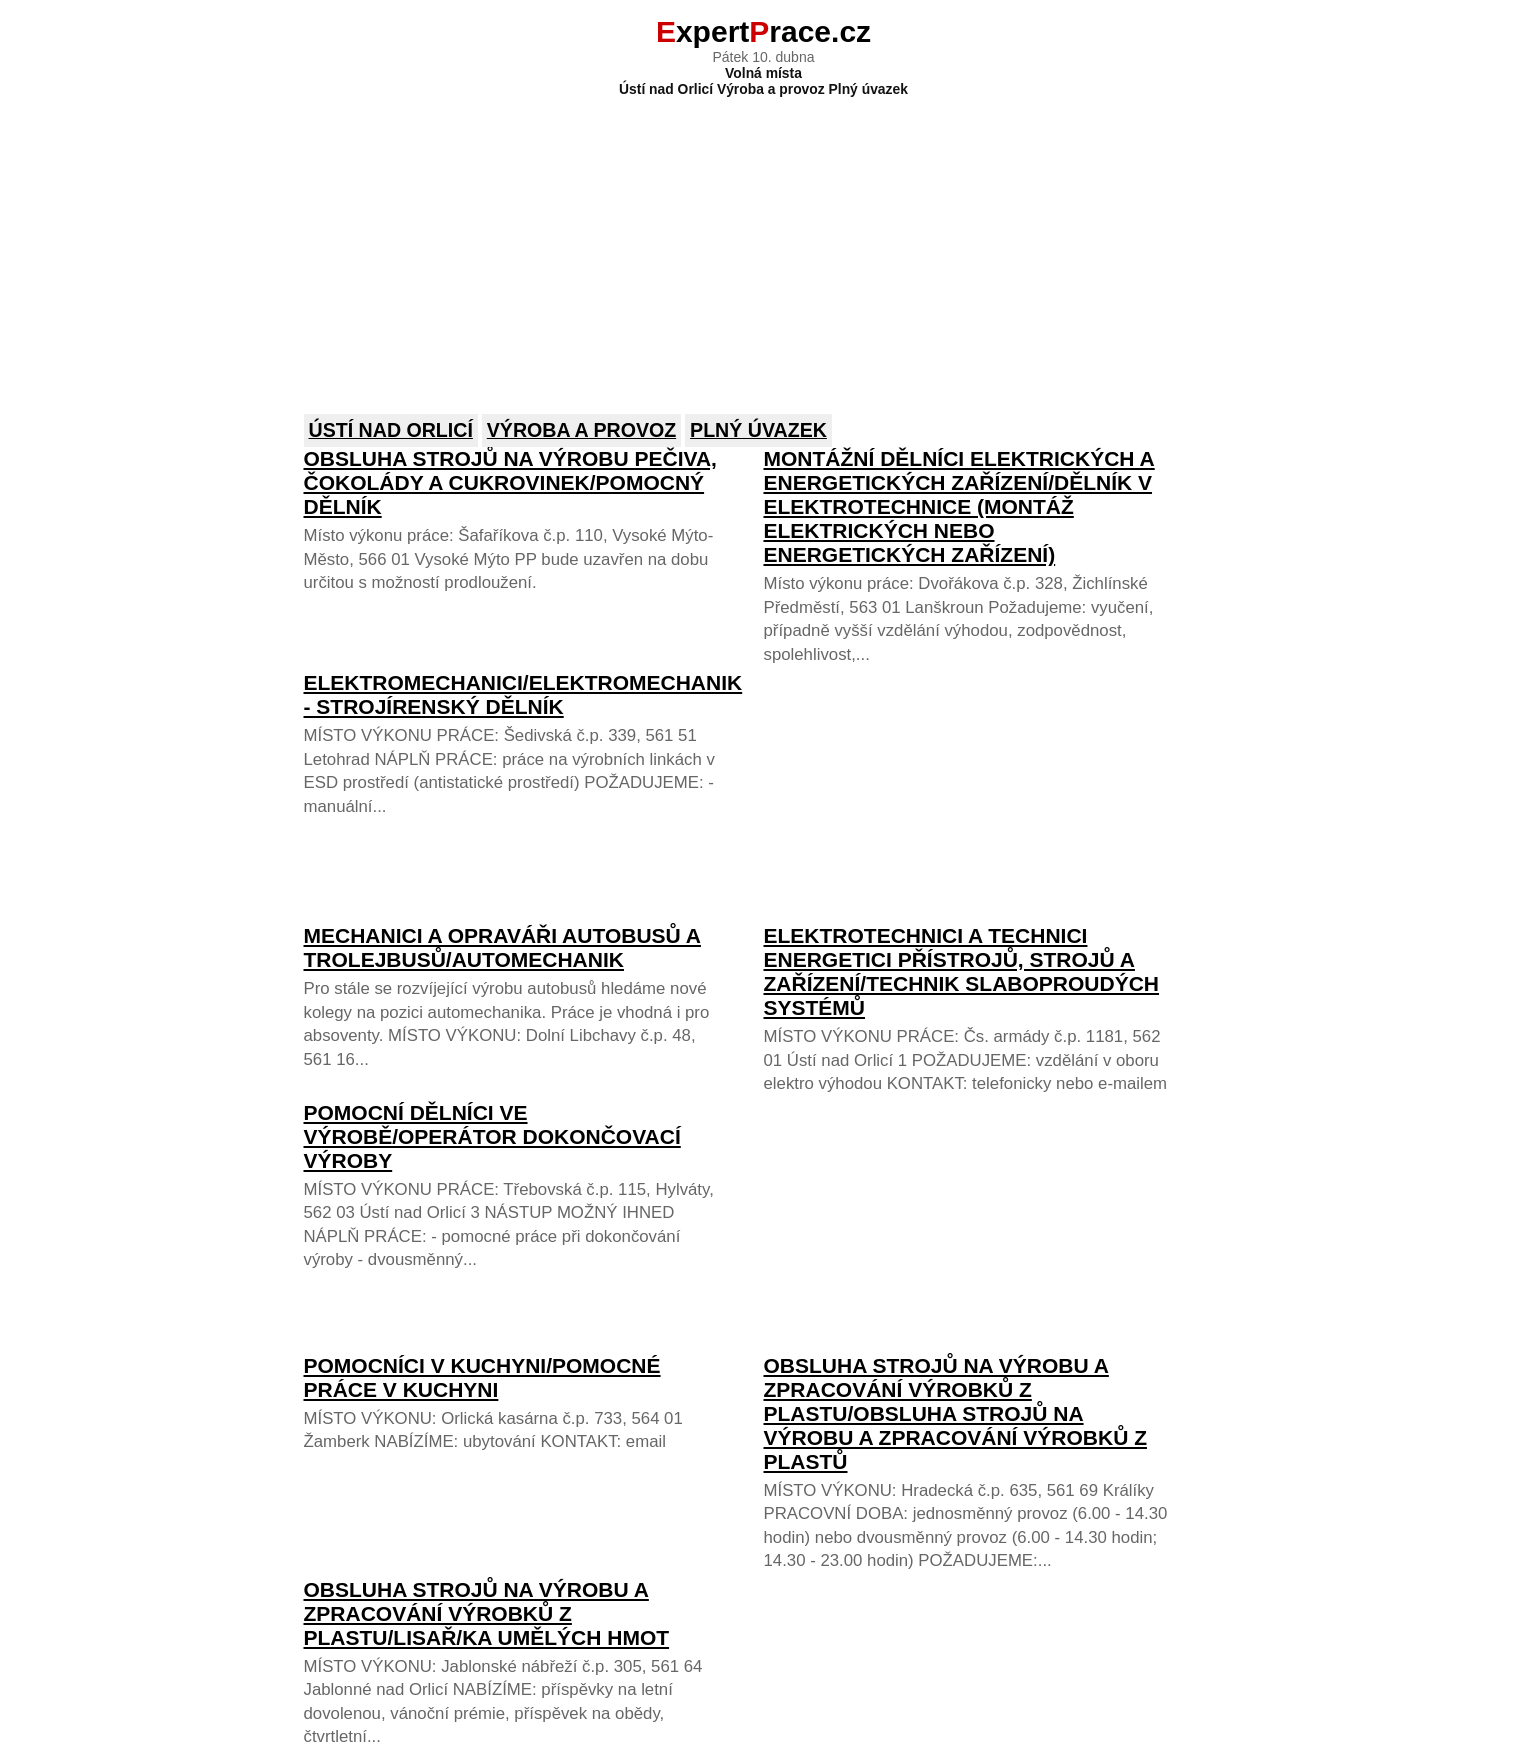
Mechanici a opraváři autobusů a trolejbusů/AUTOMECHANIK (502, 947)
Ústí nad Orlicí (391, 430)
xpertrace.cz (763, 31)
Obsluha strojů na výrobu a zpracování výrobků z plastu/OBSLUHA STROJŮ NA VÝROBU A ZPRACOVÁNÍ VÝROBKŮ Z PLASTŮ (955, 1413)
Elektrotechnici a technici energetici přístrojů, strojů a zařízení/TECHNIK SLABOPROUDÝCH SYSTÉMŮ (962, 971)
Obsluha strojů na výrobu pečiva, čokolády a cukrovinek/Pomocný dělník (510, 482)
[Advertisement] (764, 242)
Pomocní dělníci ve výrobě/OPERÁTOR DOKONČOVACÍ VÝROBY (492, 1136)
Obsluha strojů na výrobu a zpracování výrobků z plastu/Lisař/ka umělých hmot (487, 1613)
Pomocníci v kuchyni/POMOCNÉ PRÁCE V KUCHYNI (482, 1377)
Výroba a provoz (581, 430)
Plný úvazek (758, 430)
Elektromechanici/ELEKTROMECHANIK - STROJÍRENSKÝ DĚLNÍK (523, 694)
